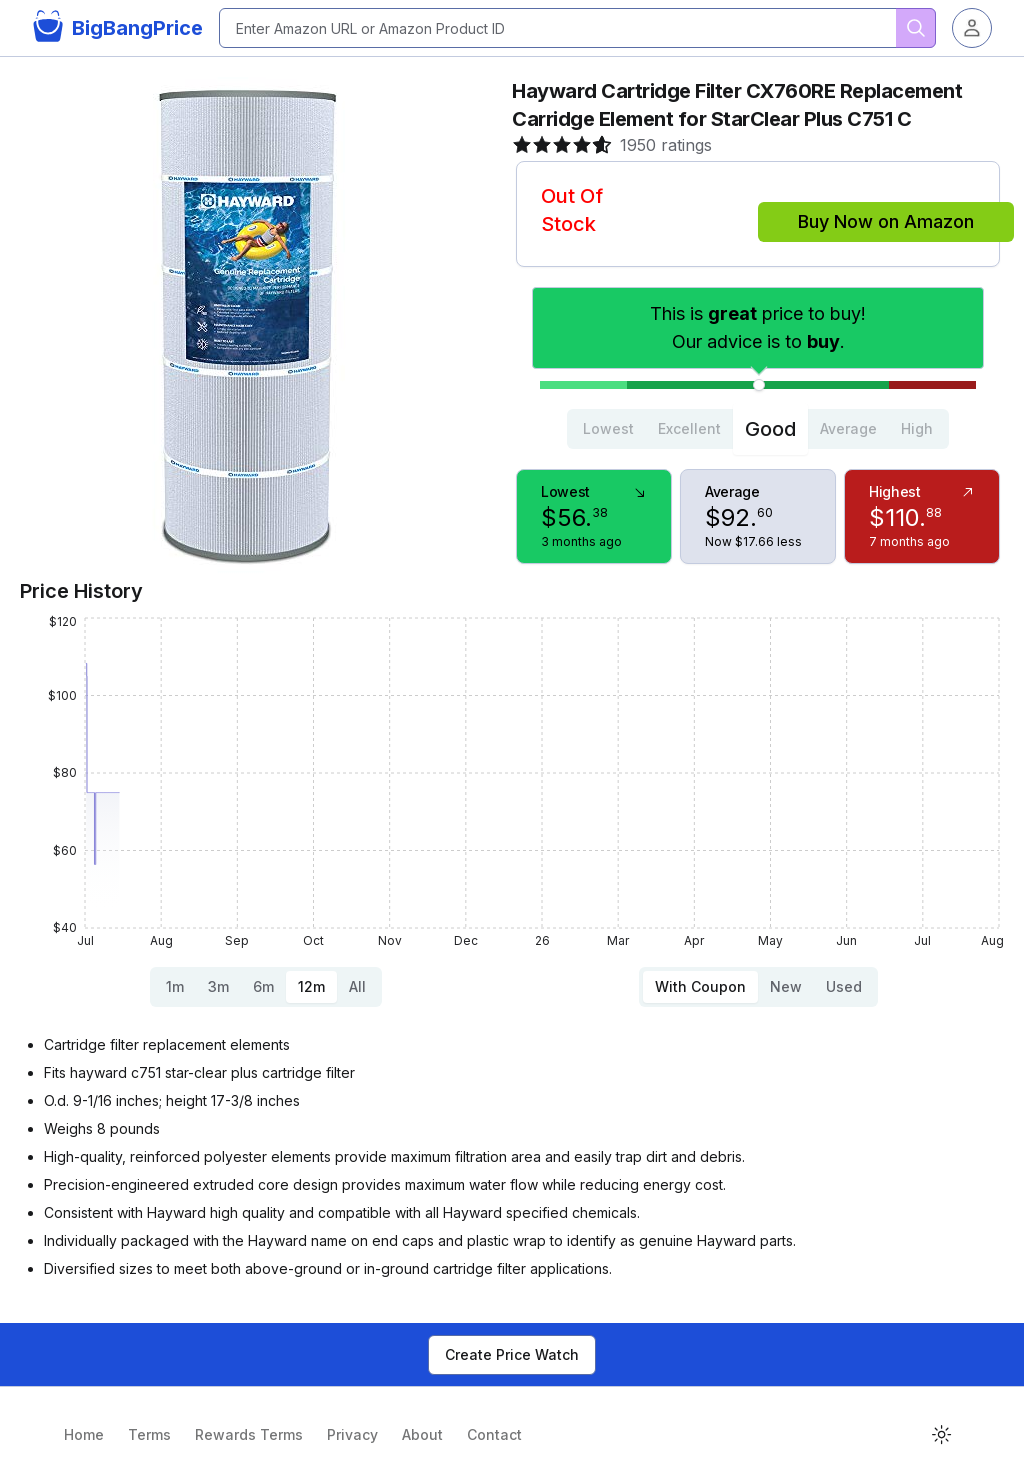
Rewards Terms (249, 1434)
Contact (494, 1434)
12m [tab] (311, 986)
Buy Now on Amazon (886, 221)
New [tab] (786, 986)
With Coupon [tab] (700, 986)
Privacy (352, 1434)
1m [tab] (175, 986)
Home (84, 1434)
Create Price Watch (512, 1354)
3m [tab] (218, 986)
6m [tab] (263, 986)
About (422, 1434)
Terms (149, 1434)
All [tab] (357, 986)
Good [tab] (770, 429)
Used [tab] (844, 986)
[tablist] (758, 429)
